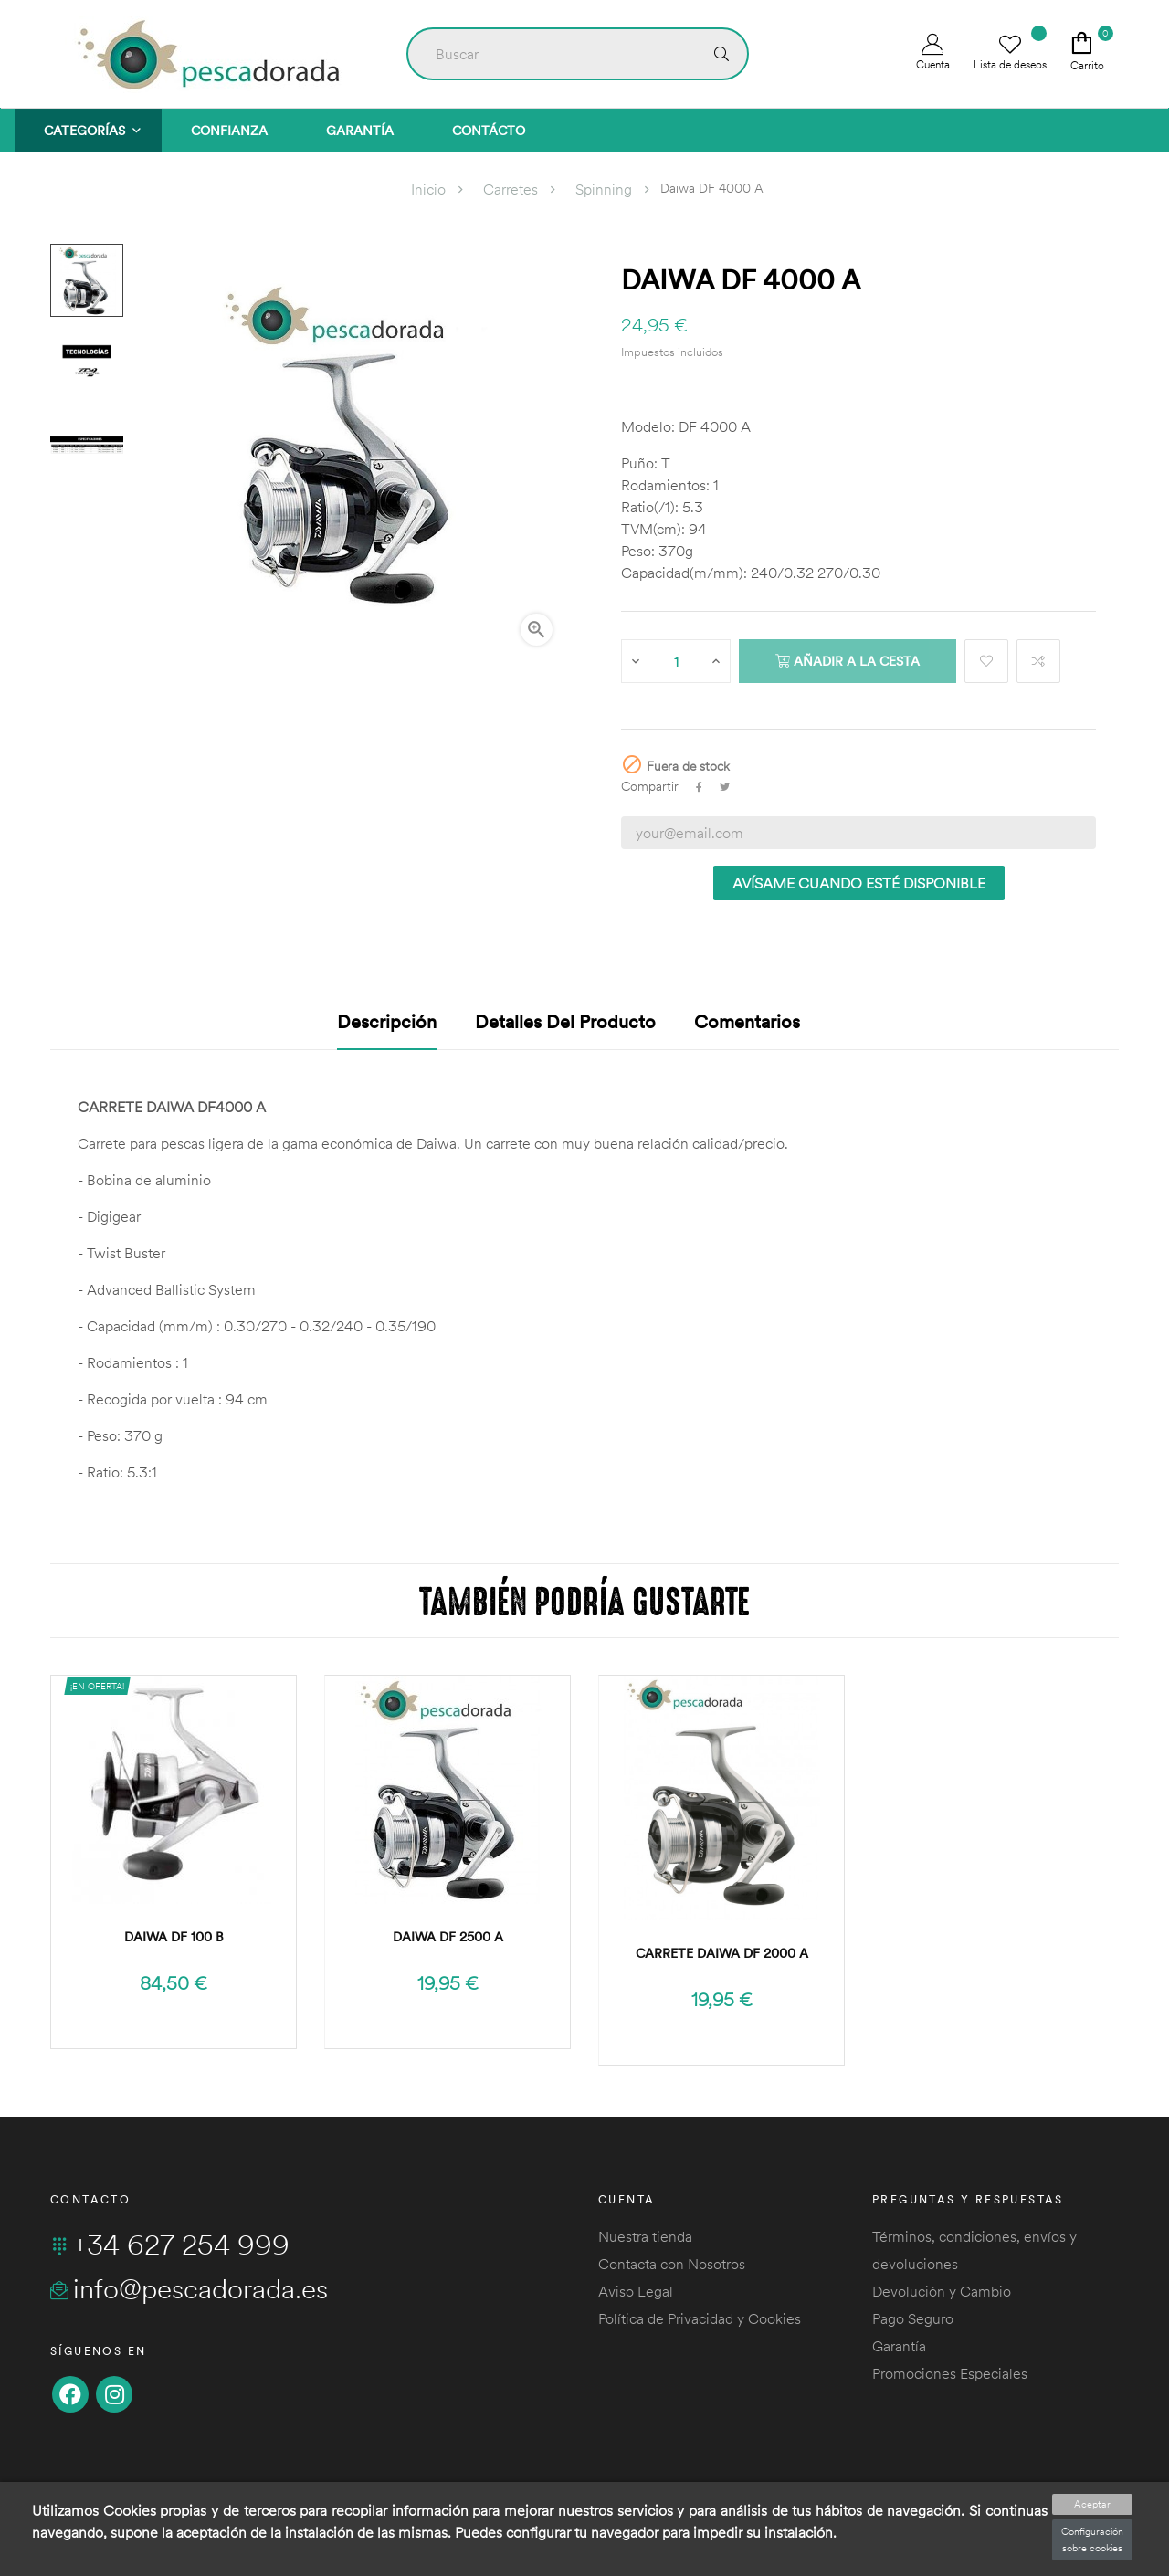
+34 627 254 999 (170, 2244)
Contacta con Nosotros (671, 2264)
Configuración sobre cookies (1092, 2539)
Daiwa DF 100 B (174, 1937)
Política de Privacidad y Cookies (699, 2318)
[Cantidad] (676, 661)
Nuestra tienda (645, 2236)
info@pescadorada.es (189, 2288)
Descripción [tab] (387, 1021)
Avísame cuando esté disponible (858, 883)
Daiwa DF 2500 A (448, 1937)
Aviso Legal (635, 2291)
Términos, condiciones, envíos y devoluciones (974, 2250)
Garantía (899, 2346)
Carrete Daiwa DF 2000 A (722, 1953)
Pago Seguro (912, 2318)
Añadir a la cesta (847, 661)
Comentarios (747, 1021)
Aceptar (1092, 2503)
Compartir (699, 787)
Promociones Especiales (949, 2373)
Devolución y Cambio (941, 2291)
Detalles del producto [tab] (565, 1021)
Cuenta (933, 52)
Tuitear (725, 787)
